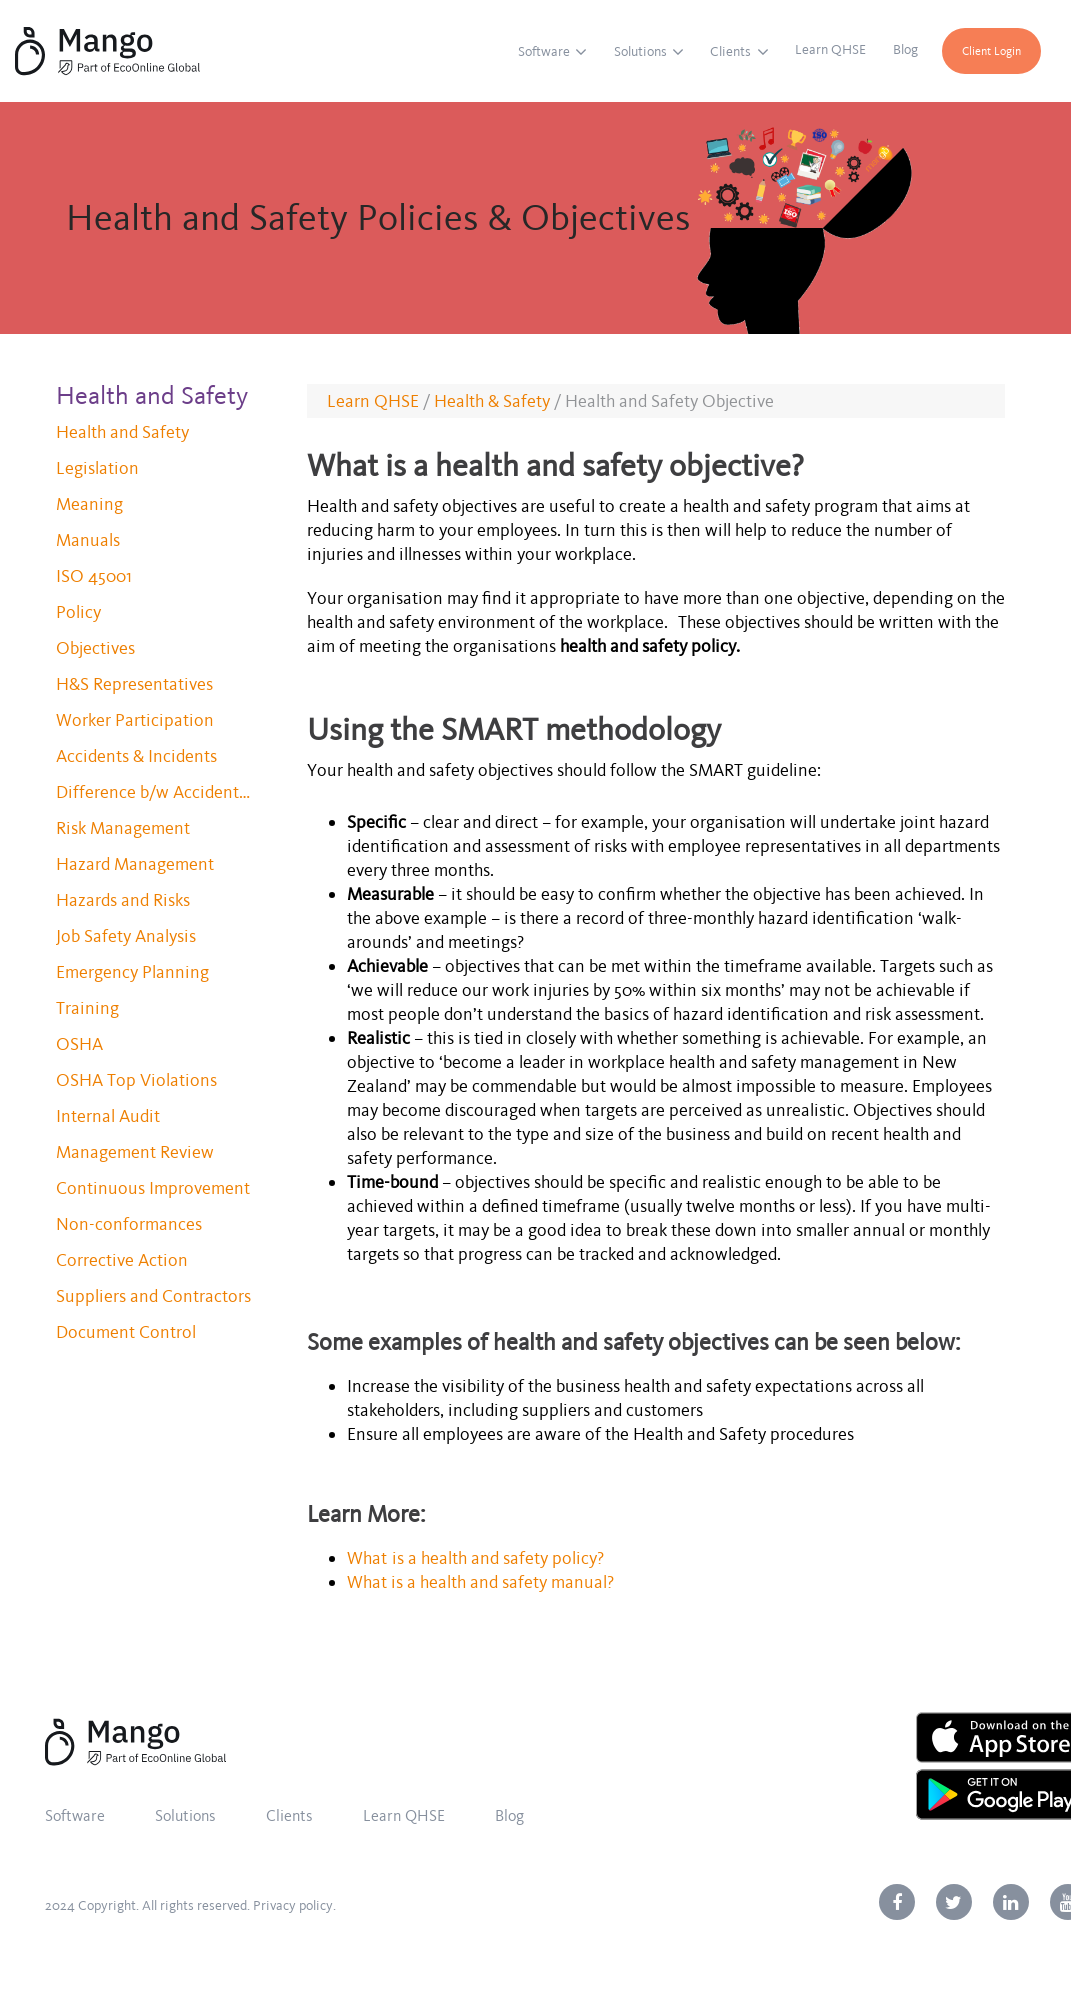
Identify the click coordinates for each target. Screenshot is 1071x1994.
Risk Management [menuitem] (123, 828)
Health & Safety (492, 401)
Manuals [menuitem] (88, 540)
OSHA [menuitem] (79, 1044)
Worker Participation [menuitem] (135, 720)
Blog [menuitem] (905, 49)
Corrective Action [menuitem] (122, 1260)
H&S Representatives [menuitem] (134, 684)
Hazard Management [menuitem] (135, 864)
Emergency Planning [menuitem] (132, 972)
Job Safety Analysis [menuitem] (126, 936)
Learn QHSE (373, 401)
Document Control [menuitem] (126, 1332)
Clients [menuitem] (730, 51)
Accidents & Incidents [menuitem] (136, 756)
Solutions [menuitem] (640, 51)
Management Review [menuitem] (135, 1152)
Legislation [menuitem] (97, 468)
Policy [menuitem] (78, 612)
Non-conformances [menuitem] (129, 1224)
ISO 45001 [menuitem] (94, 576)
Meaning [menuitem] (89, 504)
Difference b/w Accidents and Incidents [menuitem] (156, 792)
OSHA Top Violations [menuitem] (136, 1080)
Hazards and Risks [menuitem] (123, 900)
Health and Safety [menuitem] (122, 432)
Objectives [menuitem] (95, 648)
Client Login (991, 51)
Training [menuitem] (87, 1008)
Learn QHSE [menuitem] (830, 49)
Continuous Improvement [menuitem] (153, 1188)
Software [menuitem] (544, 51)
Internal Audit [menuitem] (108, 1116)
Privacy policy (293, 1905)
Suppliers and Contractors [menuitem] (153, 1296)
